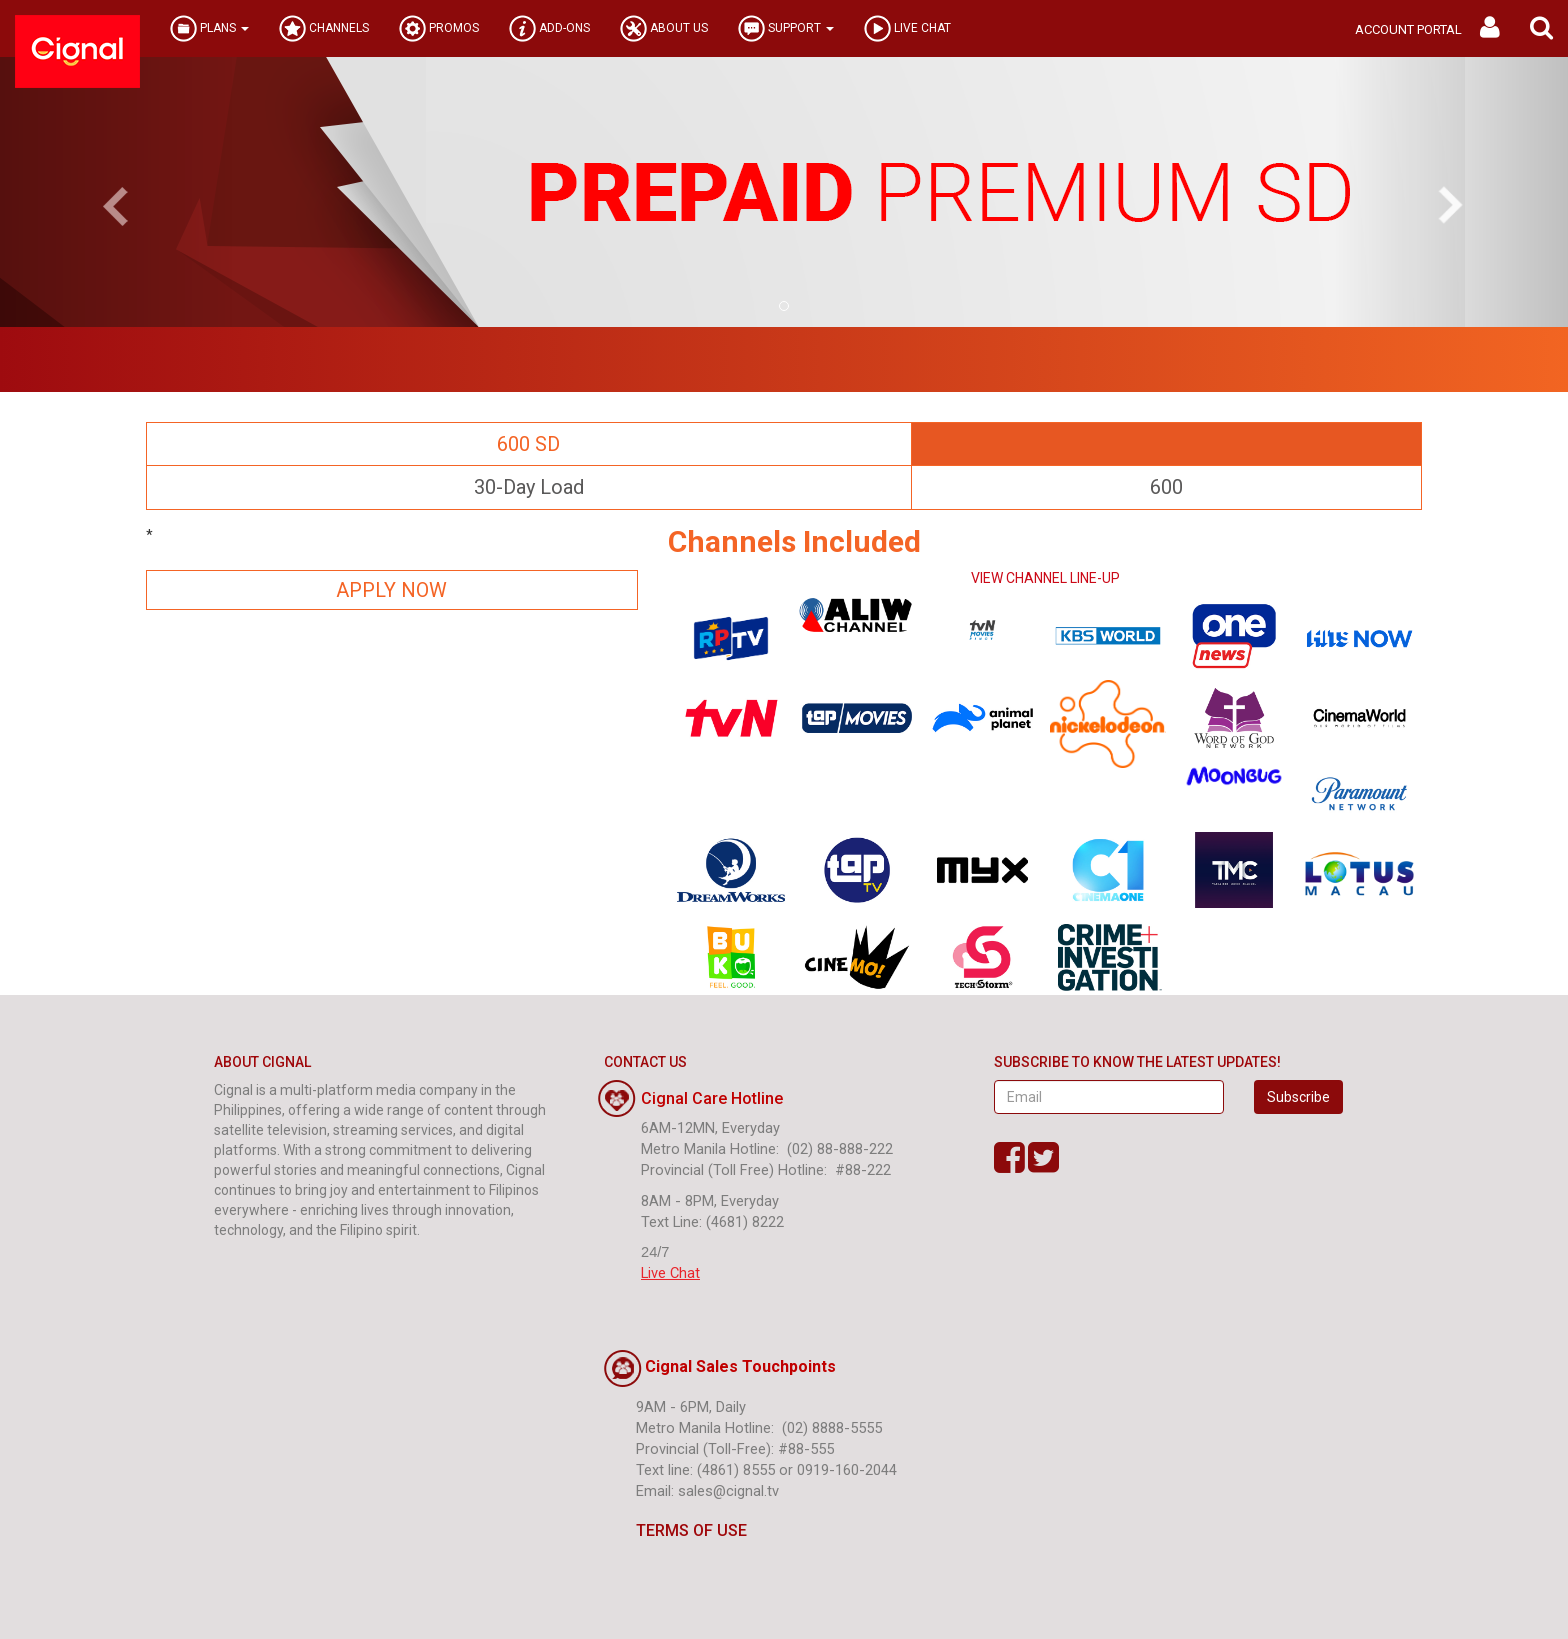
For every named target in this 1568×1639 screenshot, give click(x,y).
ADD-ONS (549, 28)
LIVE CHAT (907, 28)
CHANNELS (324, 28)
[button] (1541, 28)
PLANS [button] (209, 28)
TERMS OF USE (675, 1530)
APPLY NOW (391, 590)
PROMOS (439, 28)
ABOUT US (664, 28)
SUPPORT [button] (786, 28)
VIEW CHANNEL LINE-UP (1045, 578)
